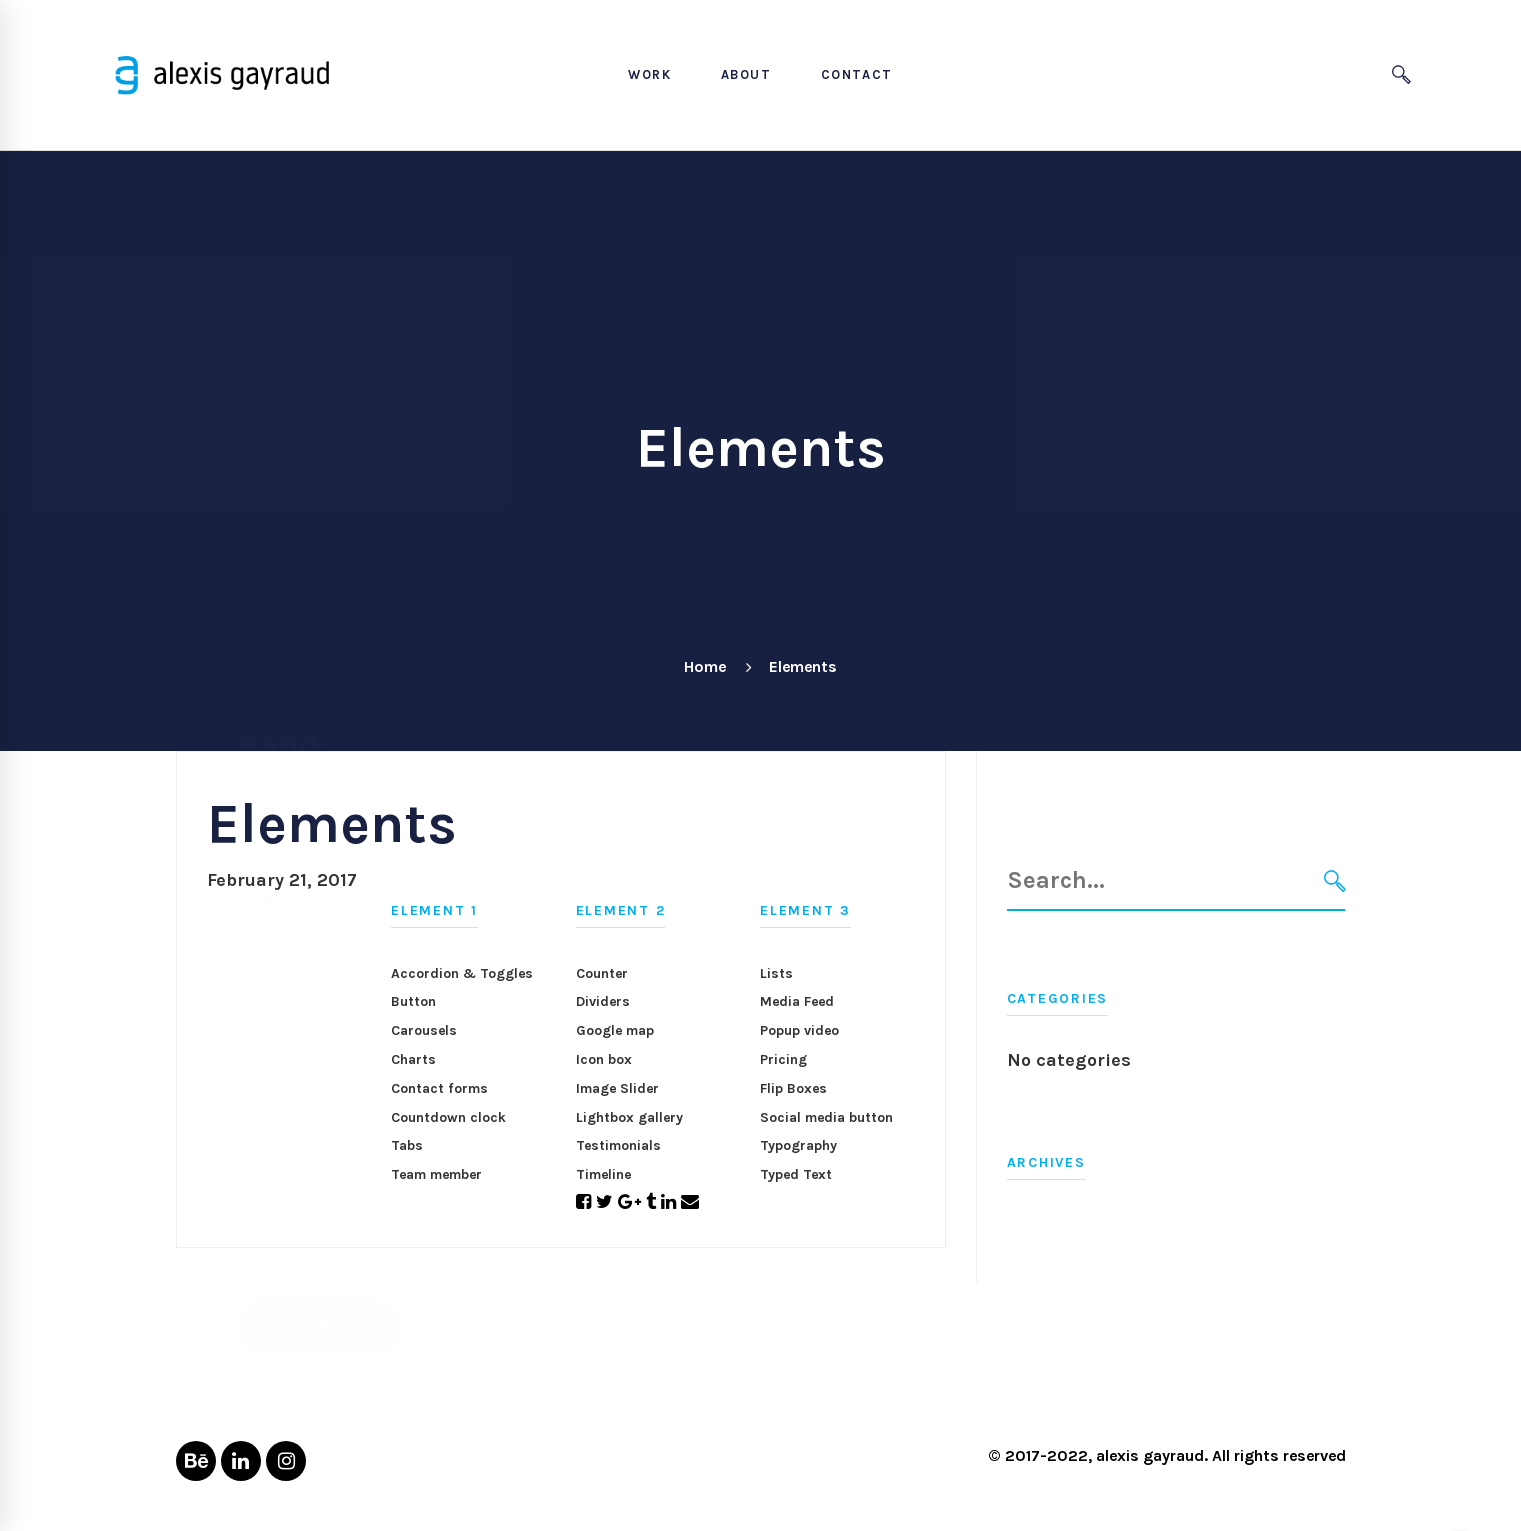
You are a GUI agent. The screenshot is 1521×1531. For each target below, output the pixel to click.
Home (705, 666)
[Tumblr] (651, 1202)
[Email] (690, 1202)
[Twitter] (604, 1202)
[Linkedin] (668, 1202)
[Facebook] (583, 1202)
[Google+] (629, 1202)
